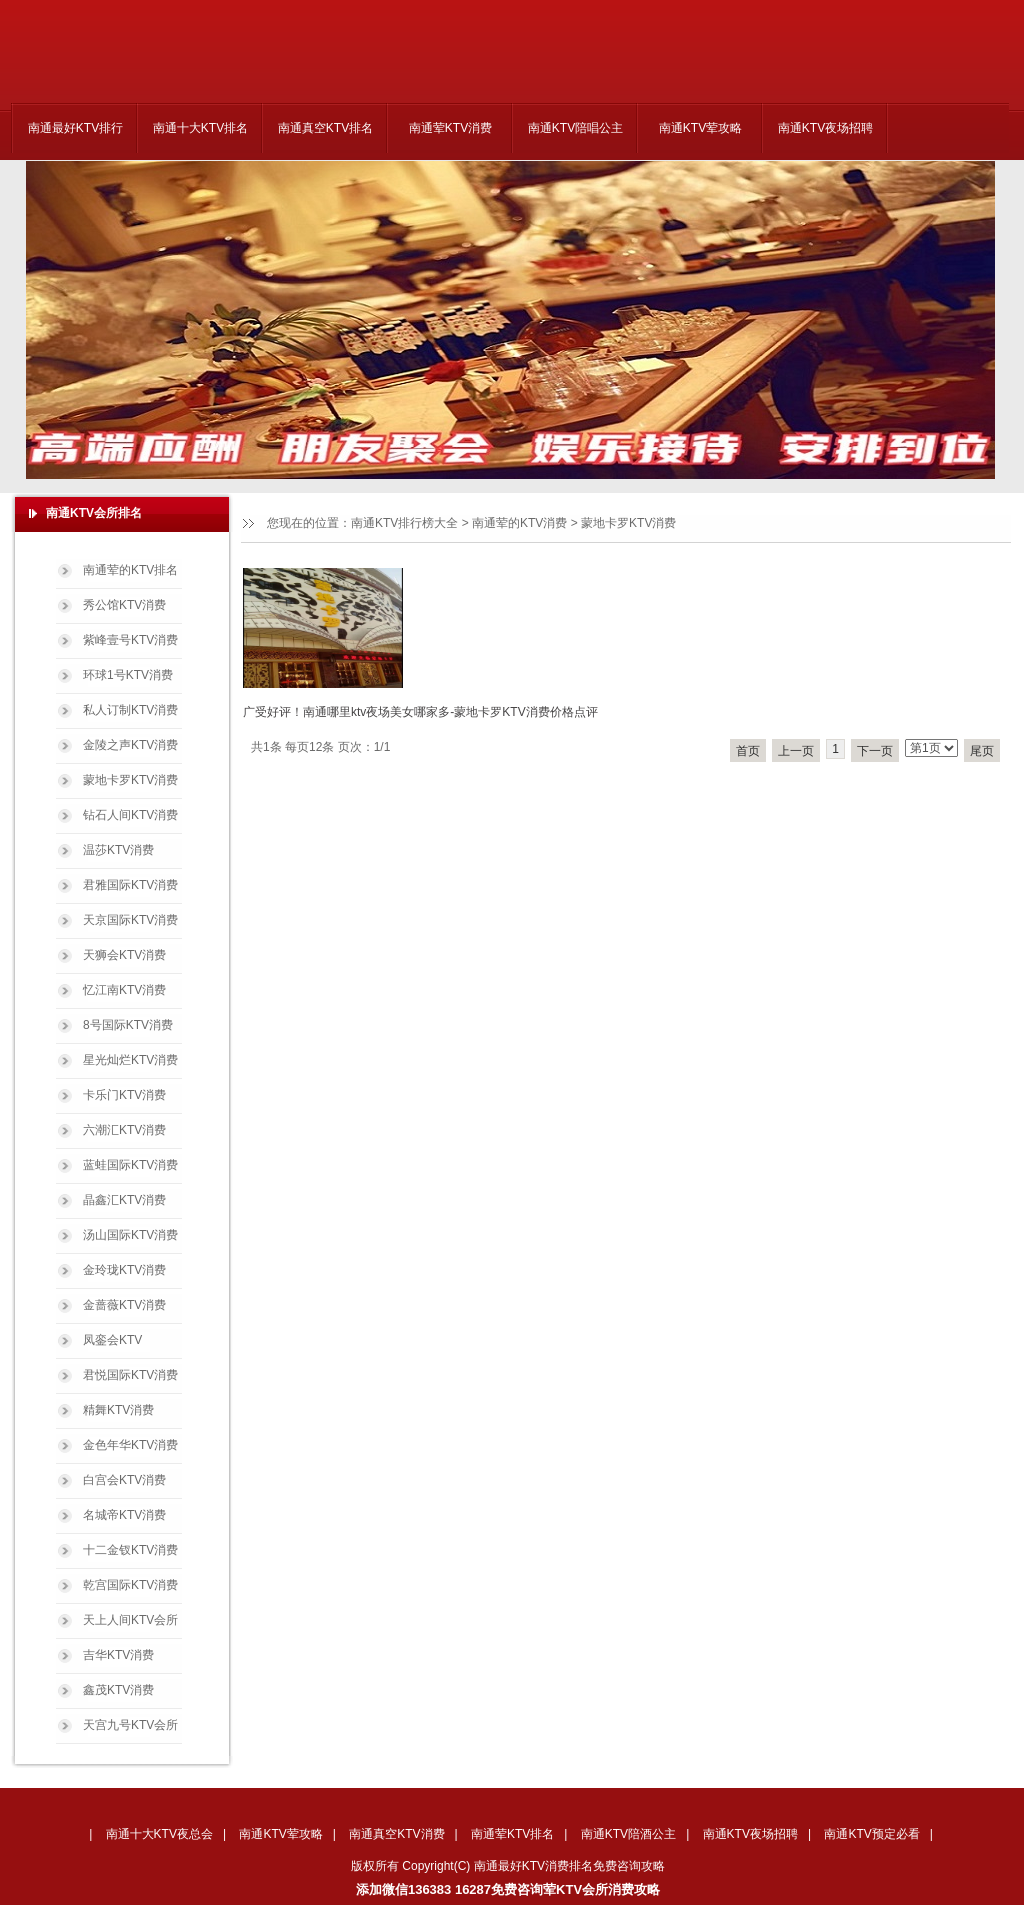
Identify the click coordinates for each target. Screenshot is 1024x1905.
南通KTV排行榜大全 (404, 523)
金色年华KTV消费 (130, 1445)
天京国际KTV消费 (130, 920)
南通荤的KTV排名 (130, 570)
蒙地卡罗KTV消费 (628, 523)
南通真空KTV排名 (325, 128)
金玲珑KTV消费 (124, 1270)
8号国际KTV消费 (128, 1025)
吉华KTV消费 (118, 1655)
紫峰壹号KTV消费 (130, 640)
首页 (748, 751)
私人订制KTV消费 (130, 710)
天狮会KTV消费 (124, 955)
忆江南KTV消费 (124, 990)
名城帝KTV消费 (124, 1515)
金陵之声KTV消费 (130, 745)
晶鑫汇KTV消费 (124, 1200)
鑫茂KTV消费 (118, 1690)
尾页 (982, 751)
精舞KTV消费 (118, 1410)
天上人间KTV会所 (130, 1620)
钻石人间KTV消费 (130, 815)
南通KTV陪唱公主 (575, 128)
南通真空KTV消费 (396, 1834)
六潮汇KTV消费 (124, 1130)
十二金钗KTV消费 (130, 1550)
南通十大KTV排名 (200, 128)
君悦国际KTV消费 (130, 1375)
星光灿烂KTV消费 (130, 1060)
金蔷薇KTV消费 (124, 1305)
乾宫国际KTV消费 (130, 1585)
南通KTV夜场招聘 (825, 128)
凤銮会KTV (112, 1340)
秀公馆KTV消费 (124, 605)
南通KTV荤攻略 (700, 128)
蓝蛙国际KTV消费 (130, 1165)
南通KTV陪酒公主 (628, 1834)
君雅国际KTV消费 (130, 885)
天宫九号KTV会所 (130, 1725)
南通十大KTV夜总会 (159, 1834)
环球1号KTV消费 (128, 675)
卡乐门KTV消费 (124, 1095)
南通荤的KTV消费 (519, 523)
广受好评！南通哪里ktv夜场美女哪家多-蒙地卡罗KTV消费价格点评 (420, 712)
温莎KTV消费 (118, 850)
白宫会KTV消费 (124, 1480)
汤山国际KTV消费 (130, 1235)
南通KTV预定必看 (871, 1834)
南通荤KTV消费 (450, 128)
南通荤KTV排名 (512, 1834)
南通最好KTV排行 (75, 128)
